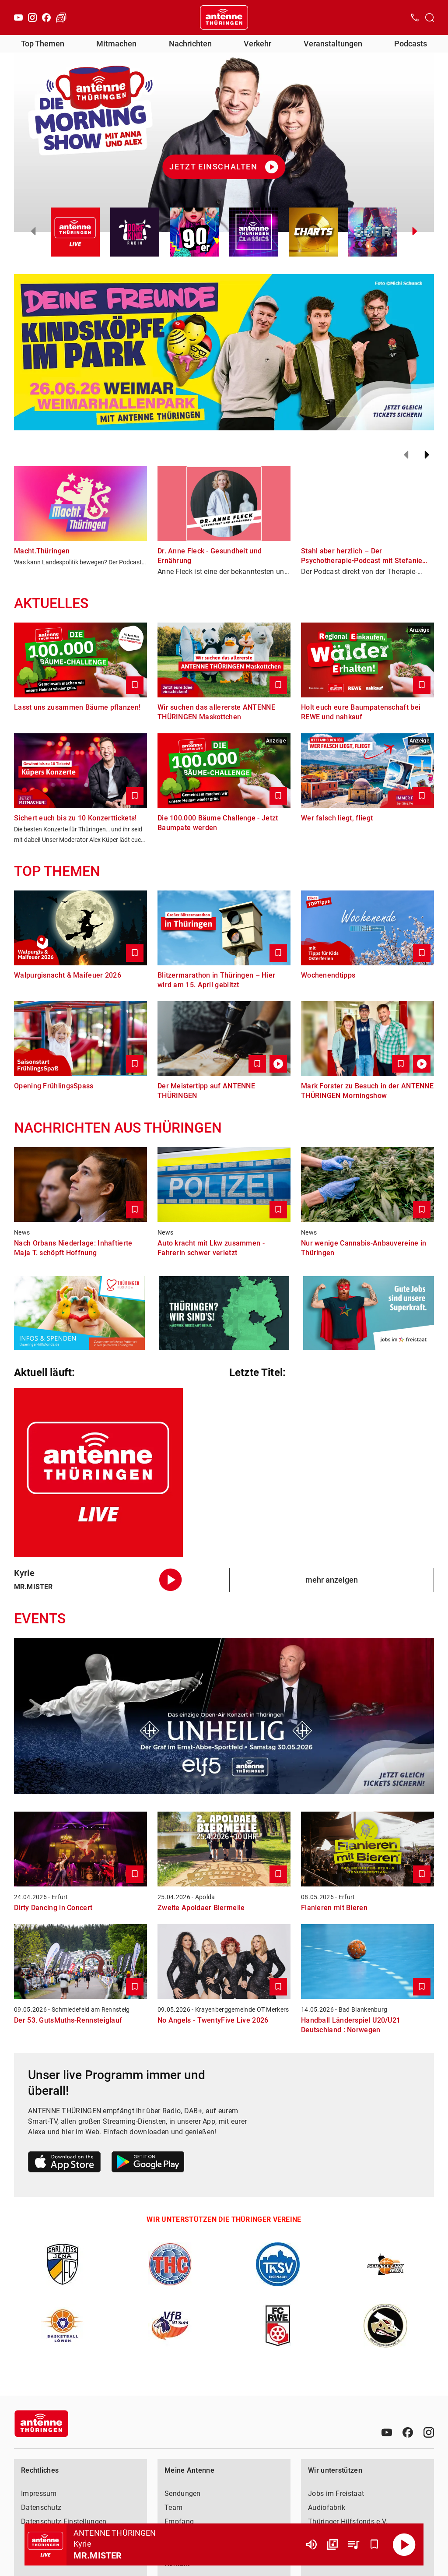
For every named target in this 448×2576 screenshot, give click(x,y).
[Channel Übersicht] (333, 2544)
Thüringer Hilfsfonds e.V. (348, 2521)
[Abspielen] (404, 2544)
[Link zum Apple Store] (64, 2163)
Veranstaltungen (333, 43)
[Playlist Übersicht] (353, 2544)
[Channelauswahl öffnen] (429, 18)
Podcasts (410, 43)
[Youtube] (18, 17)
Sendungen (182, 2493)
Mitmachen (116, 43)
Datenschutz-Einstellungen (64, 2521)
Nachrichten (190, 43)
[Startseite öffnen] (224, 17)
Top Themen (42, 43)
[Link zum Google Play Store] (148, 2163)
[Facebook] (46, 17)
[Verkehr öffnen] (61, 18)
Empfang (179, 2521)
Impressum (39, 2493)
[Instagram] (32, 17)
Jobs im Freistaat (336, 2493)
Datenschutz (41, 2507)
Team (173, 2507)
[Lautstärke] (311, 2544)
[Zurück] (406, 455)
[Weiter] (427, 455)
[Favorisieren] (375, 2544)
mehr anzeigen (331, 1579)
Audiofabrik (326, 2507)
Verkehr (257, 43)
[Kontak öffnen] (415, 18)
